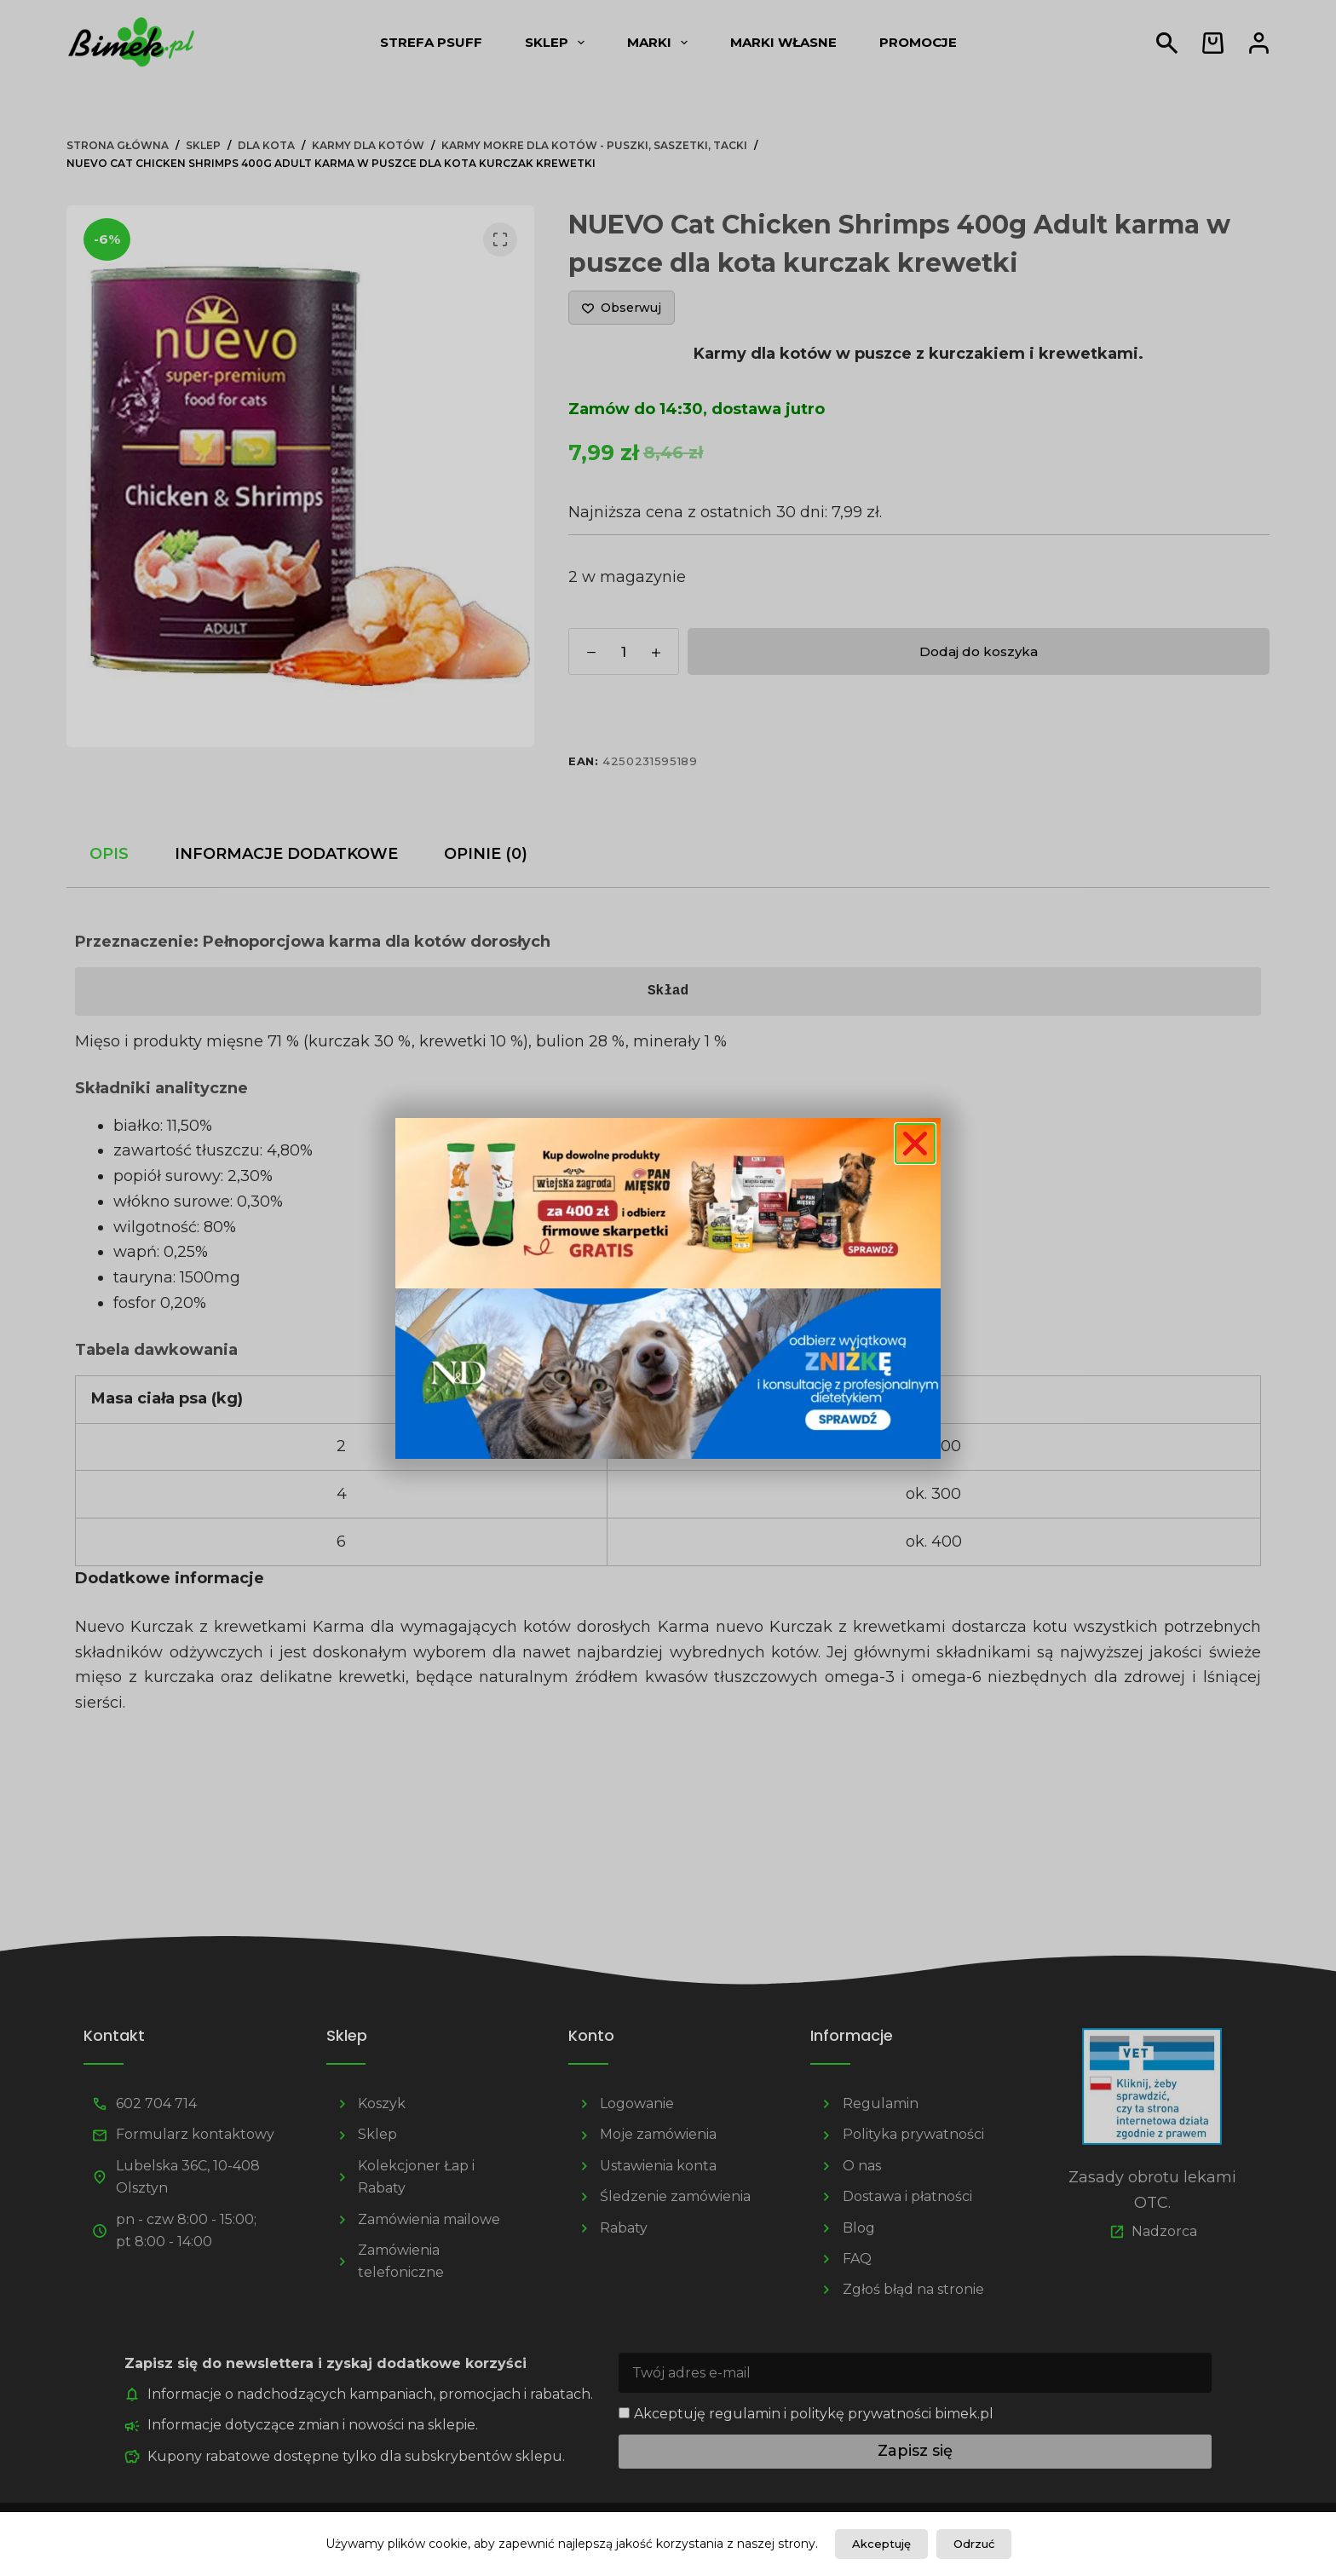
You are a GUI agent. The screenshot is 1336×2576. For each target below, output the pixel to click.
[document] (668, 1288)
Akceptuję (881, 2543)
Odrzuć (973, 2543)
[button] (915, 1144)
